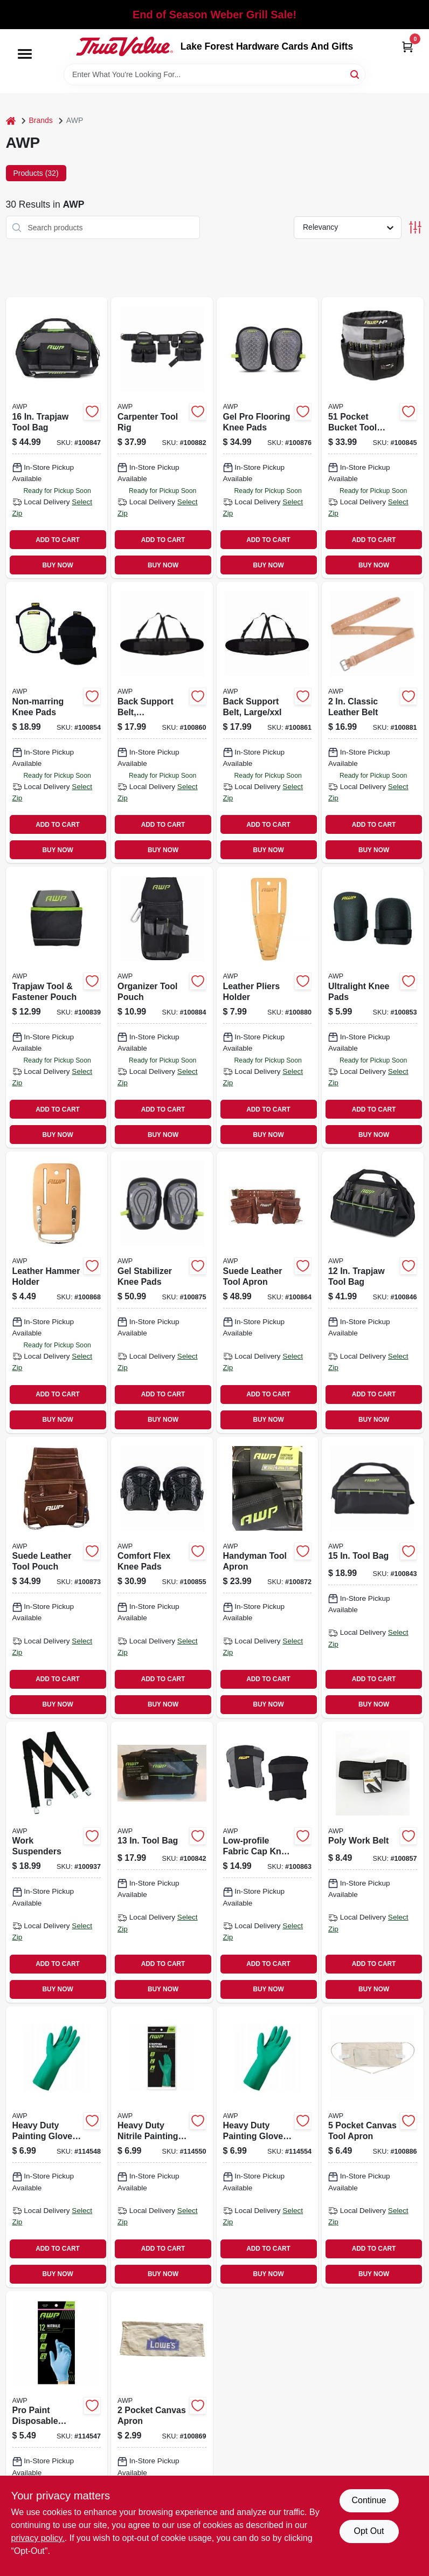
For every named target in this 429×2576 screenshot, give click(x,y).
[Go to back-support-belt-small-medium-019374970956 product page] (162, 722)
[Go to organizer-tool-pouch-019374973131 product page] (162, 1007)
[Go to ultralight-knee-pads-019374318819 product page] (373, 1007)
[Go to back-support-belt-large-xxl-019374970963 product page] (268, 722)
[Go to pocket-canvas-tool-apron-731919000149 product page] (373, 2146)
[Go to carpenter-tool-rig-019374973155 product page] (162, 437)
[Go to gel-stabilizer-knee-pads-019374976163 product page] (162, 1292)
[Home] (11, 120)
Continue (368, 2500)
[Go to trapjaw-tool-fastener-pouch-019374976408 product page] (57, 1007)
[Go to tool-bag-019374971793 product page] (162, 1862)
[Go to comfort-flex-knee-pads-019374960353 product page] (162, 1577)
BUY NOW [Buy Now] (57, 565)
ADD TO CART (58, 540)
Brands (41, 120)
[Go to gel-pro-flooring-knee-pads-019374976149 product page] (268, 437)
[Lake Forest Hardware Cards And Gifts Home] (124, 46)
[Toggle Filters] (415, 227)
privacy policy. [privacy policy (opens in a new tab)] (38, 2538)
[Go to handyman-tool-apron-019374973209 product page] (268, 1577)
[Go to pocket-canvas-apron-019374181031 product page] (162, 2431)
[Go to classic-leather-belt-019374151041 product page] (373, 722)
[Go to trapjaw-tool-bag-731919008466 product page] (57, 437)
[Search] (355, 74)
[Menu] (25, 54)
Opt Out (369, 2531)
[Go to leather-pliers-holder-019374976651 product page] (268, 1007)
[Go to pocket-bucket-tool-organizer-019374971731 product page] (373, 437)
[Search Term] (214, 74)
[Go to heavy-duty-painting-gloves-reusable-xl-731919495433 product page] (268, 2146)
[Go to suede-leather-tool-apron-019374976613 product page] (268, 1292)
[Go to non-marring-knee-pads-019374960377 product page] (57, 722)
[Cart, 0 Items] (407, 46)
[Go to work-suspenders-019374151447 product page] (57, 1862)
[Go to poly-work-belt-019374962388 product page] (373, 1862)
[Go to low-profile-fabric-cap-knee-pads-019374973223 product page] (268, 1862)
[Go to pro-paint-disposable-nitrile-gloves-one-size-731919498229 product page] (57, 2431)
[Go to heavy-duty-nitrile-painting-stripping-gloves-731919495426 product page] (162, 2146)
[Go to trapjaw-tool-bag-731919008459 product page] (373, 1292)
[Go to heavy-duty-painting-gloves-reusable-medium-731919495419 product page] (57, 2146)
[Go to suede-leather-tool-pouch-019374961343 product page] (57, 1577)
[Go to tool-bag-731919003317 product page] (373, 1577)
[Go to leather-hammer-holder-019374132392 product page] (57, 1292)
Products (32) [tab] (36, 173)
